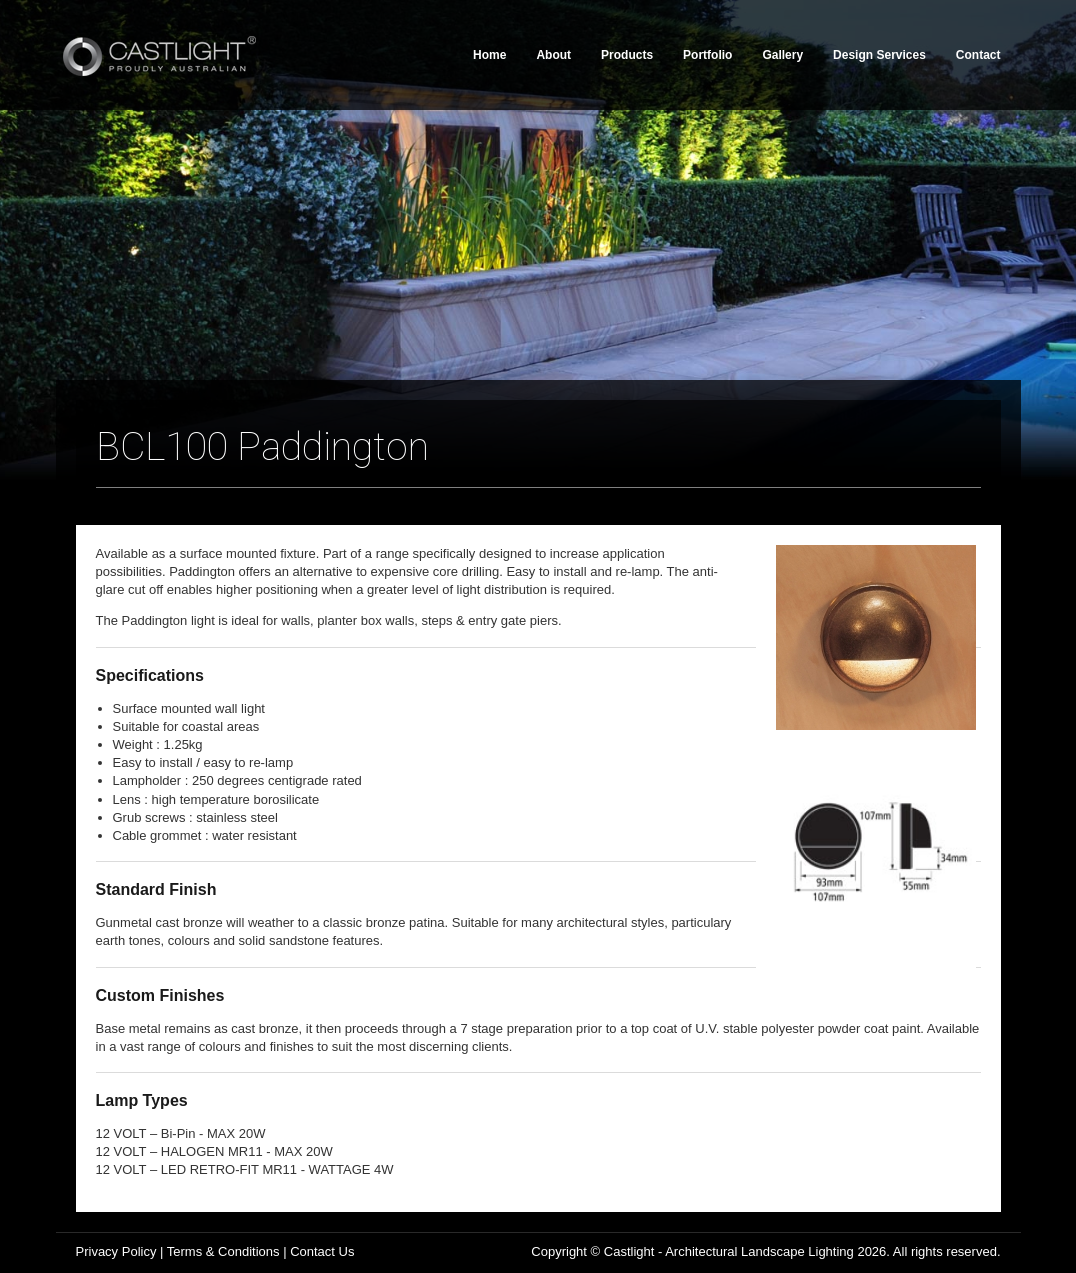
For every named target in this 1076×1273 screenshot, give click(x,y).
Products (627, 55)
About (553, 55)
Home (489, 55)
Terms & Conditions (223, 1251)
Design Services (879, 55)
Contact (978, 55)
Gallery (782, 55)
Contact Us (322, 1251)
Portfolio (707, 55)
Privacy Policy (116, 1251)
